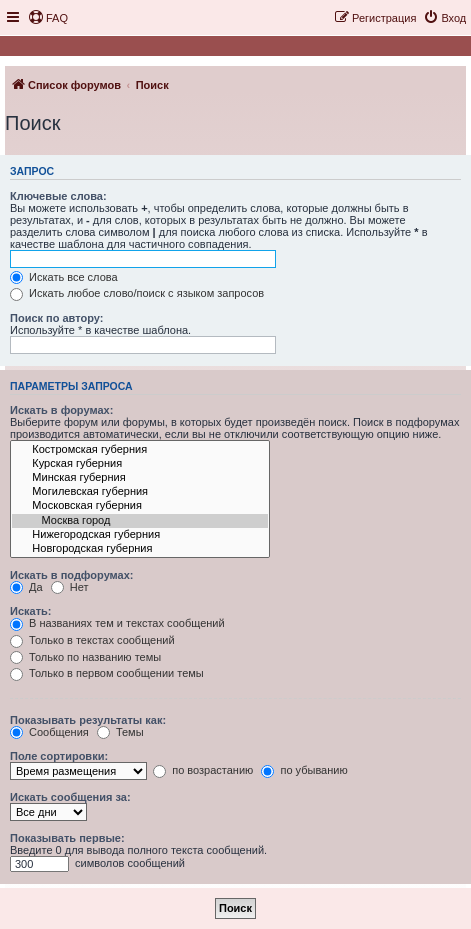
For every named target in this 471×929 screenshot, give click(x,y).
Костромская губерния (140, 450)
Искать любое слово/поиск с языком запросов (137, 293)
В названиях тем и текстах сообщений (117, 623)
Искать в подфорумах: (72, 575)
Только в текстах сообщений (92, 640)
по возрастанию (203, 770)
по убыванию (304, 770)
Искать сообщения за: (70, 797)
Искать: (30, 611)
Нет (70, 587)
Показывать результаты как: (88, 720)
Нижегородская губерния (140, 535)
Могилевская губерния (140, 492)
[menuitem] (48, 18)
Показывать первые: (67, 838)
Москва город (140, 521)
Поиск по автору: (56, 318)
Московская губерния (140, 506)
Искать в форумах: (61, 410)
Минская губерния (140, 478)
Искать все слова (64, 277)
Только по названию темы (85, 657)
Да (26, 587)
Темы (120, 732)
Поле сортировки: (59, 756)
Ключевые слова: (58, 196)
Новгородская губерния (140, 549)
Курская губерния (140, 464)
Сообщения (49, 732)
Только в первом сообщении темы (107, 673)
